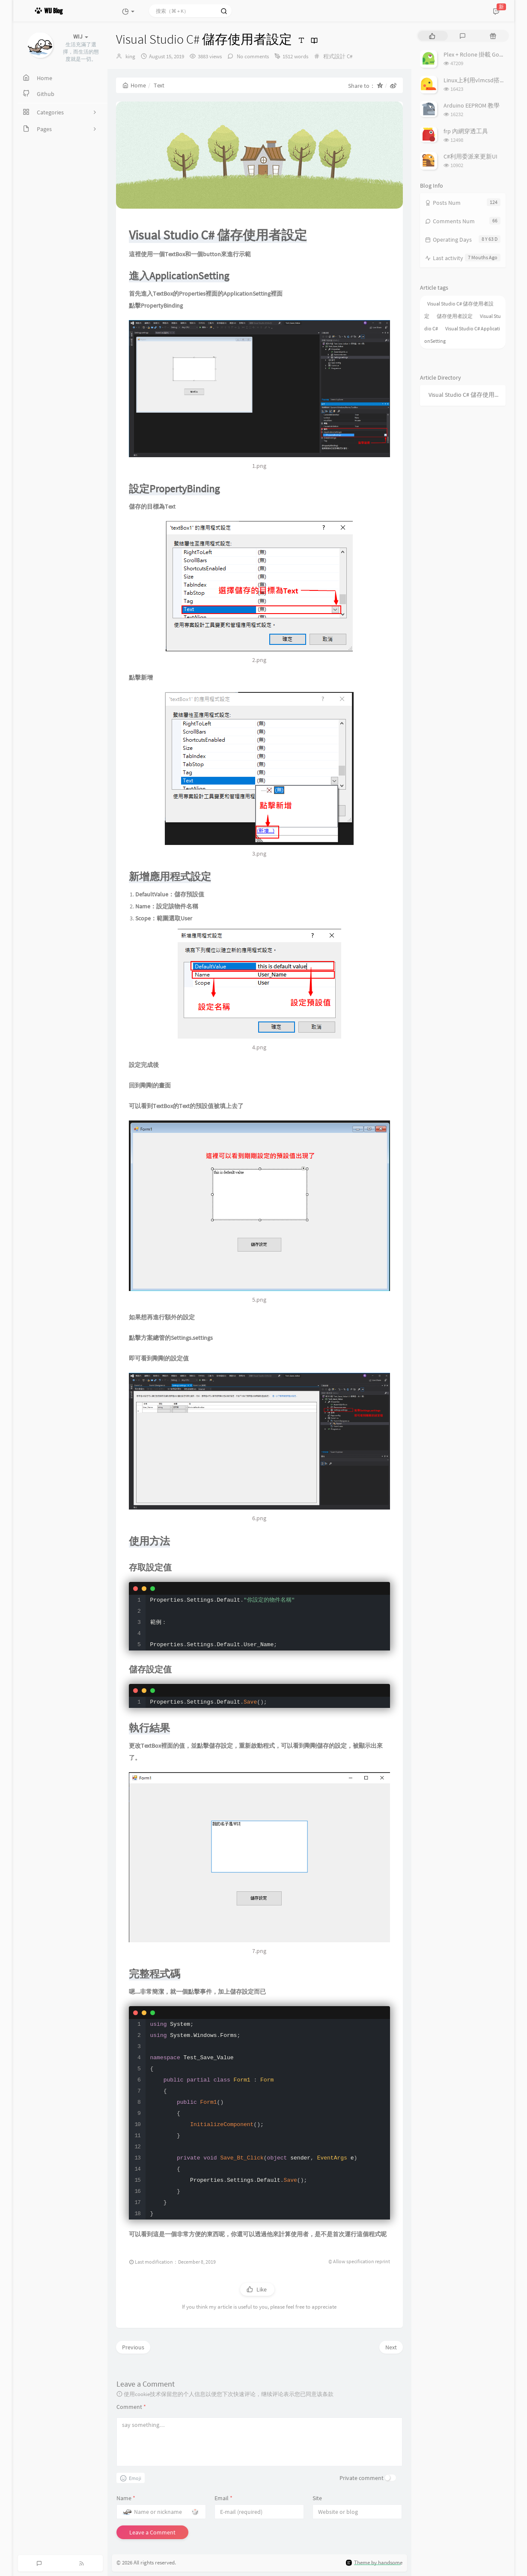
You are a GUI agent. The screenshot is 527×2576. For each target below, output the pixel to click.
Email (223, 2498)
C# (349, 56)
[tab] (432, 36)
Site (317, 2498)
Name (125, 2498)
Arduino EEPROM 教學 (472, 105)
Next (391, 2347)
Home (134, 85)
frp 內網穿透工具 (466, 131)
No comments (252, 56)
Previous (133, 2347)
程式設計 (334, 56)
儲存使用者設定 (455, 316)
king (130, 56)
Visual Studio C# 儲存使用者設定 (465, 394)
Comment (131, 2407)
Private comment (361, 2478)
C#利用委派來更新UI (470, 156)
